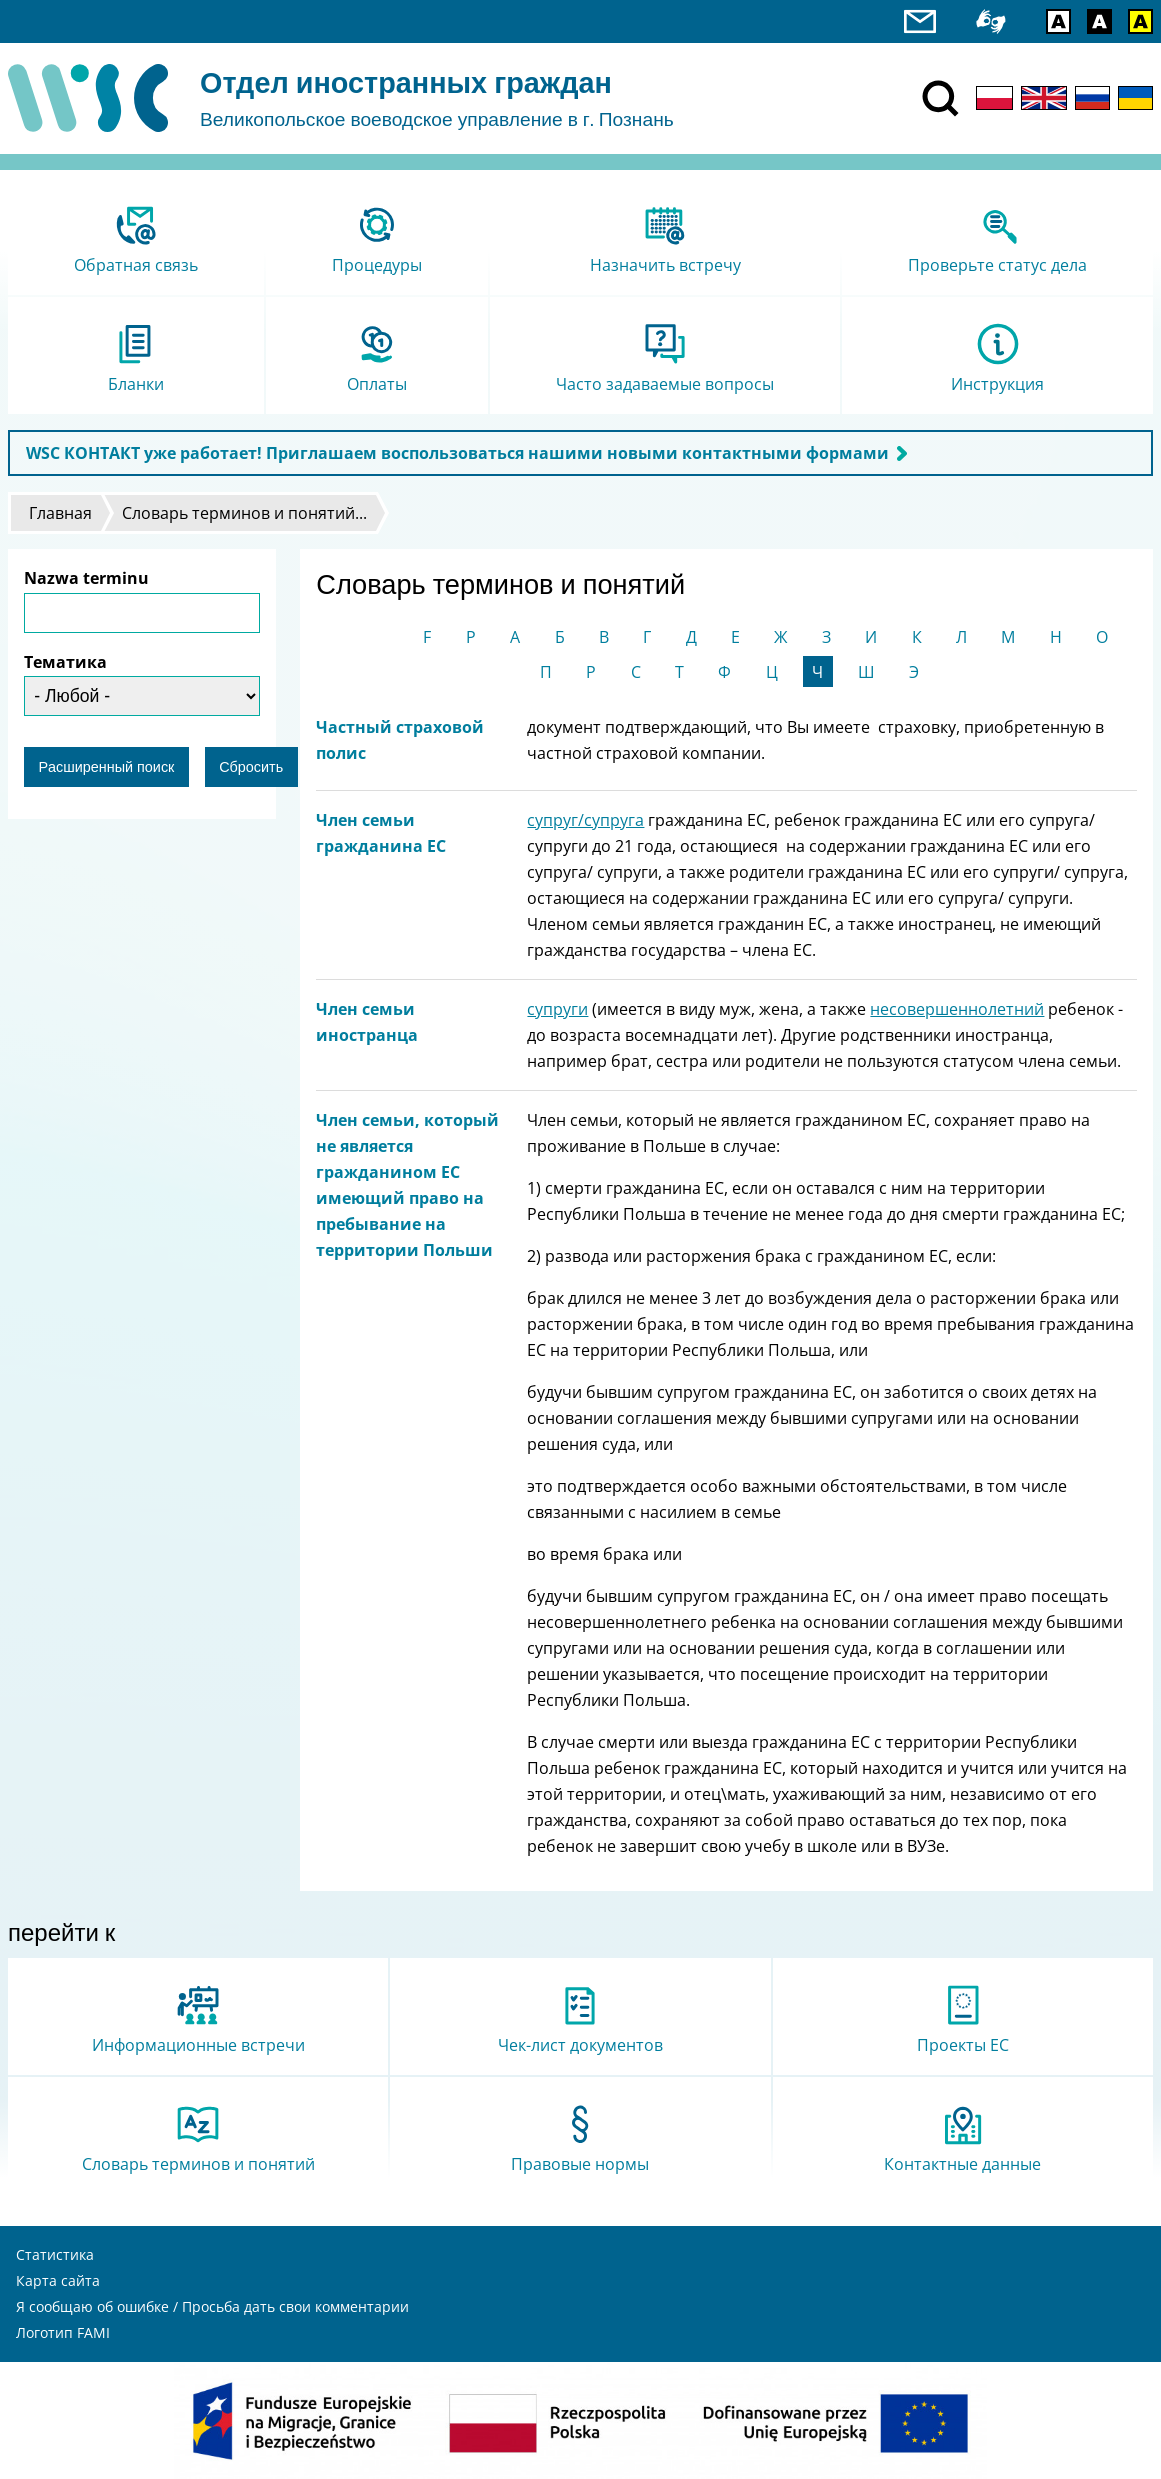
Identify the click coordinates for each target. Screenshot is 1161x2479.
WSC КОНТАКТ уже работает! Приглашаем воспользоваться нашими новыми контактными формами (457, 453)
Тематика (65, 662)
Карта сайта (58, 2280)
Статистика (55, 2254)
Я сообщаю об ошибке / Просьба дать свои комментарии (212, 2306)
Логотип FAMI (63, 2332)
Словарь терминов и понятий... (244, 513)
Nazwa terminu (86, 578)
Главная (60, 513)
